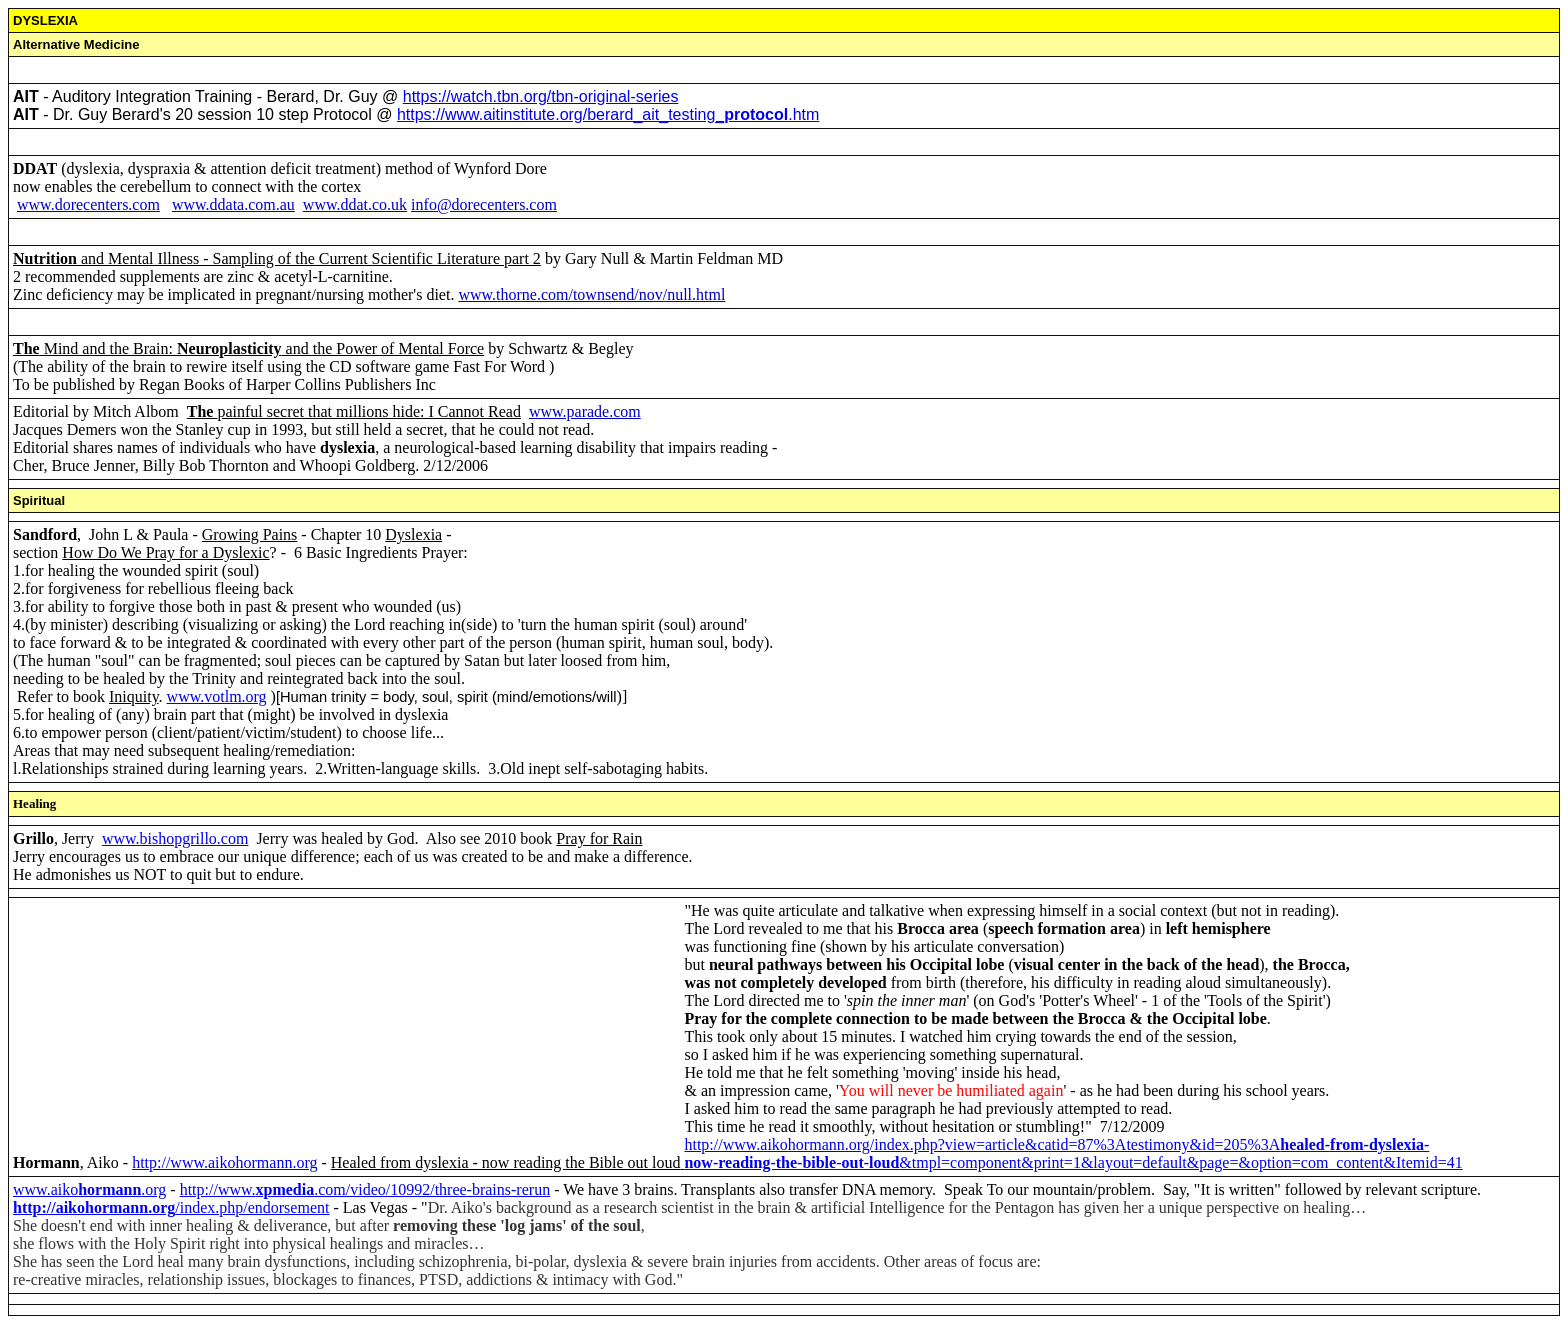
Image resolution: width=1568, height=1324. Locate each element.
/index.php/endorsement (171, 1207)
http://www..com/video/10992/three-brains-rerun (365, 1189)
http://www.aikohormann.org (224, 1162)
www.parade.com (585, 411)
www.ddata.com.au (233, 204)
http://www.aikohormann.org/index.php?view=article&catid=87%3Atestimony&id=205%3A (1056, 1144)
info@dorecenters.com (484, 204)
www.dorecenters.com (88, 204)
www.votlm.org (217, 696)
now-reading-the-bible (760, 1162)
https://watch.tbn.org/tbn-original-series (541, 96)
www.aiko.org (89, 1189)
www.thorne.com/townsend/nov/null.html (591, 294)
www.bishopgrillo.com (175, 838)
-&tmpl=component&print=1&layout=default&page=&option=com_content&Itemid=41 (1149, 1162)
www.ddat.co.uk (355, 204)
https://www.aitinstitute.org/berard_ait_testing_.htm (608, 114)
